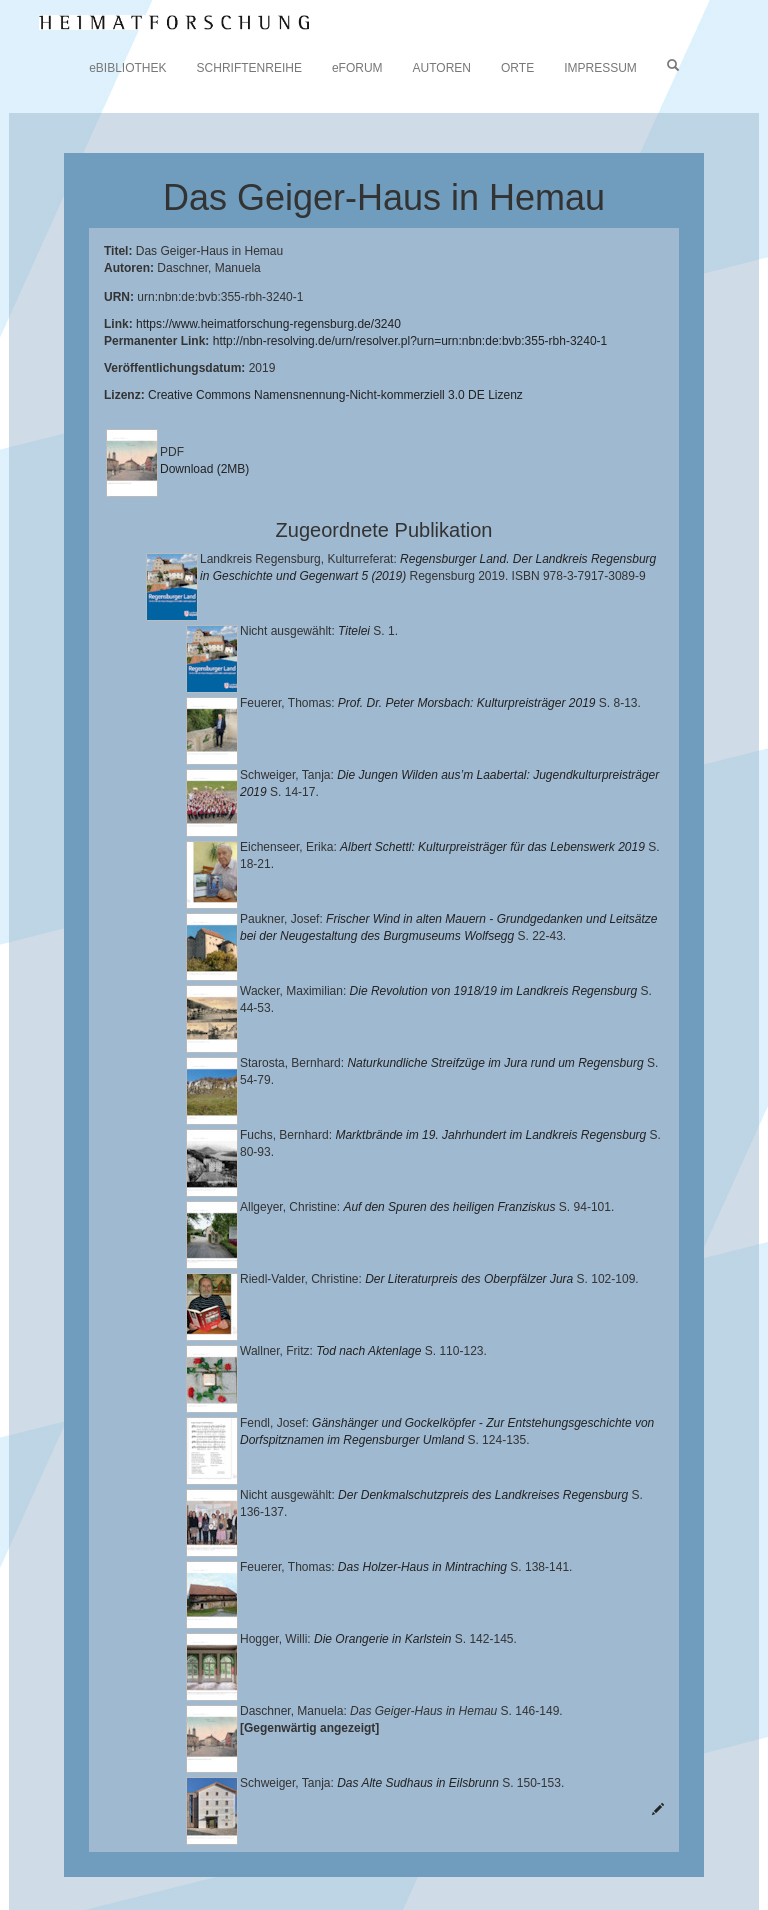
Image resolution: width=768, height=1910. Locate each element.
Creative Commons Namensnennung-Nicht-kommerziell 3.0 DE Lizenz (335, 395)
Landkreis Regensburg (346, 1835)
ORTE (517, 68)
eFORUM (357, 68)
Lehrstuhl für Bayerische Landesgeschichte (261, 1819)
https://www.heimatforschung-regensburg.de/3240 (268, 324)
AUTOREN (442, 68)
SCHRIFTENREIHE (249, 68)
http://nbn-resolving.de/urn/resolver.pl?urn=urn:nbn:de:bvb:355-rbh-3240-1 (410, 341)
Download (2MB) (204, 469)
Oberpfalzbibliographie (248, 1866)
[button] (6, 1903)
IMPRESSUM (600, 68)
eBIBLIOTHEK (127, 68)
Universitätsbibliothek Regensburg (573, 1803)
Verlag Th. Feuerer (341, 1850)
